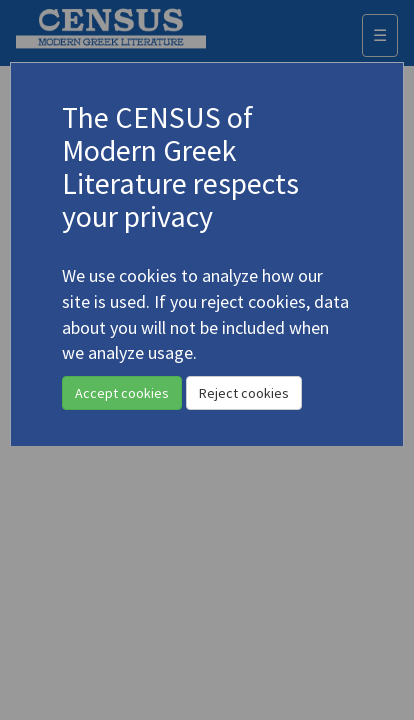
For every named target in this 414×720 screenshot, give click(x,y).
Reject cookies (244, 393)
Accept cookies (122, 393)
